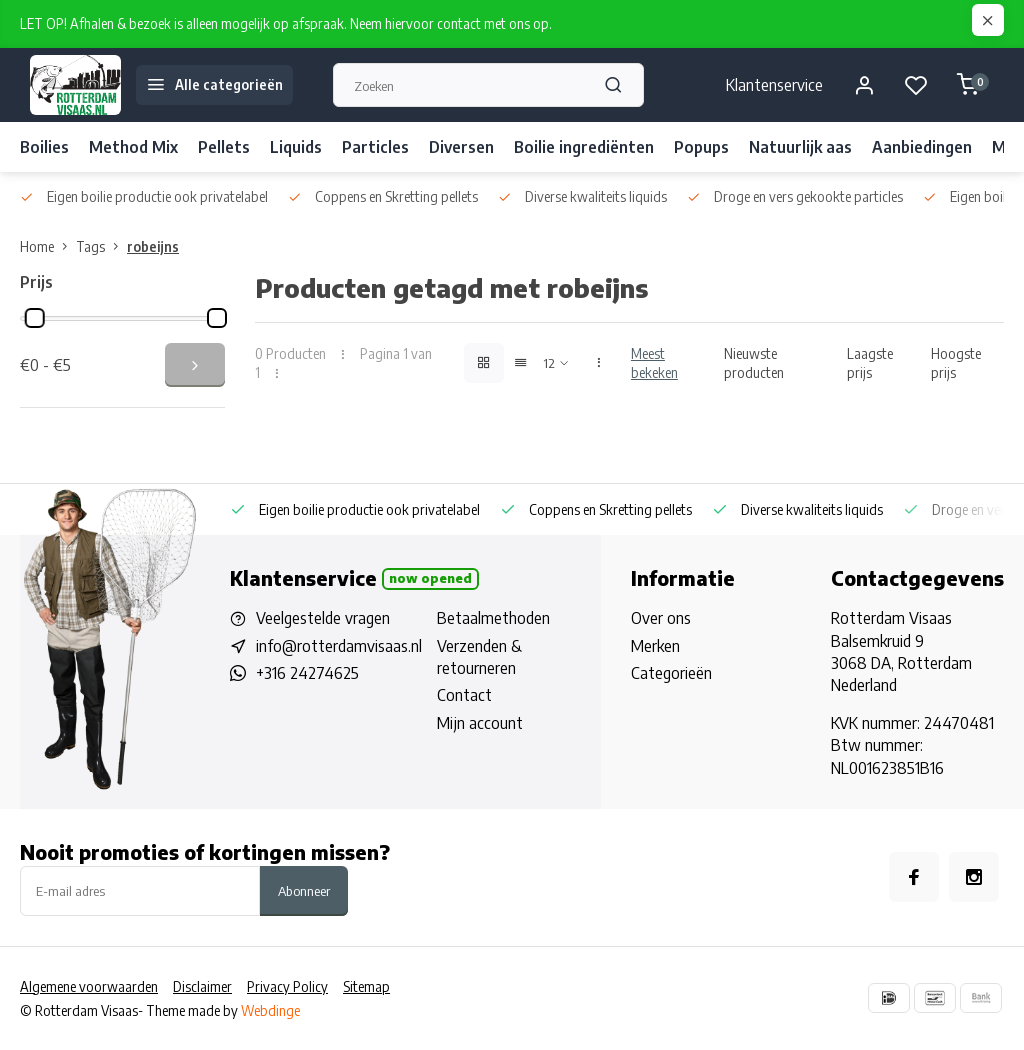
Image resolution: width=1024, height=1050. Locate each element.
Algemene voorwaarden (89, 986)
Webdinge (270, 1010)
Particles (375, 147)
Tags (101, 246)
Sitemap (366, 986)
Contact (464, 695)
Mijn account (480, 723)
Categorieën (671, 673)
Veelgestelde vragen (323, 618)
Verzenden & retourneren (479, 657)
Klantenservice (774, 85)
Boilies (44, 147)
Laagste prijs (870, 363)
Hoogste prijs (956, 363)
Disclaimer (202, 986)
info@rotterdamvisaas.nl (339, 646)
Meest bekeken (654, 363)
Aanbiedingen (922, 147)
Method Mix (133, 147)
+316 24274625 (307, 673)
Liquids (296, 147)
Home (48, 246)
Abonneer (304, 890)
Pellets (224, 147)
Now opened (430, 578)
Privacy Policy (287, 986)
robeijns (153, 246)
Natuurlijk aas (800, 147)
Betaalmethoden (493, 618)
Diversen (461, 147)
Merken (655, 646)
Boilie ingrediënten (584, 147)
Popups (701, 147)
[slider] (35, 318)
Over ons (661, 618)
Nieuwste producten (754, 363)
